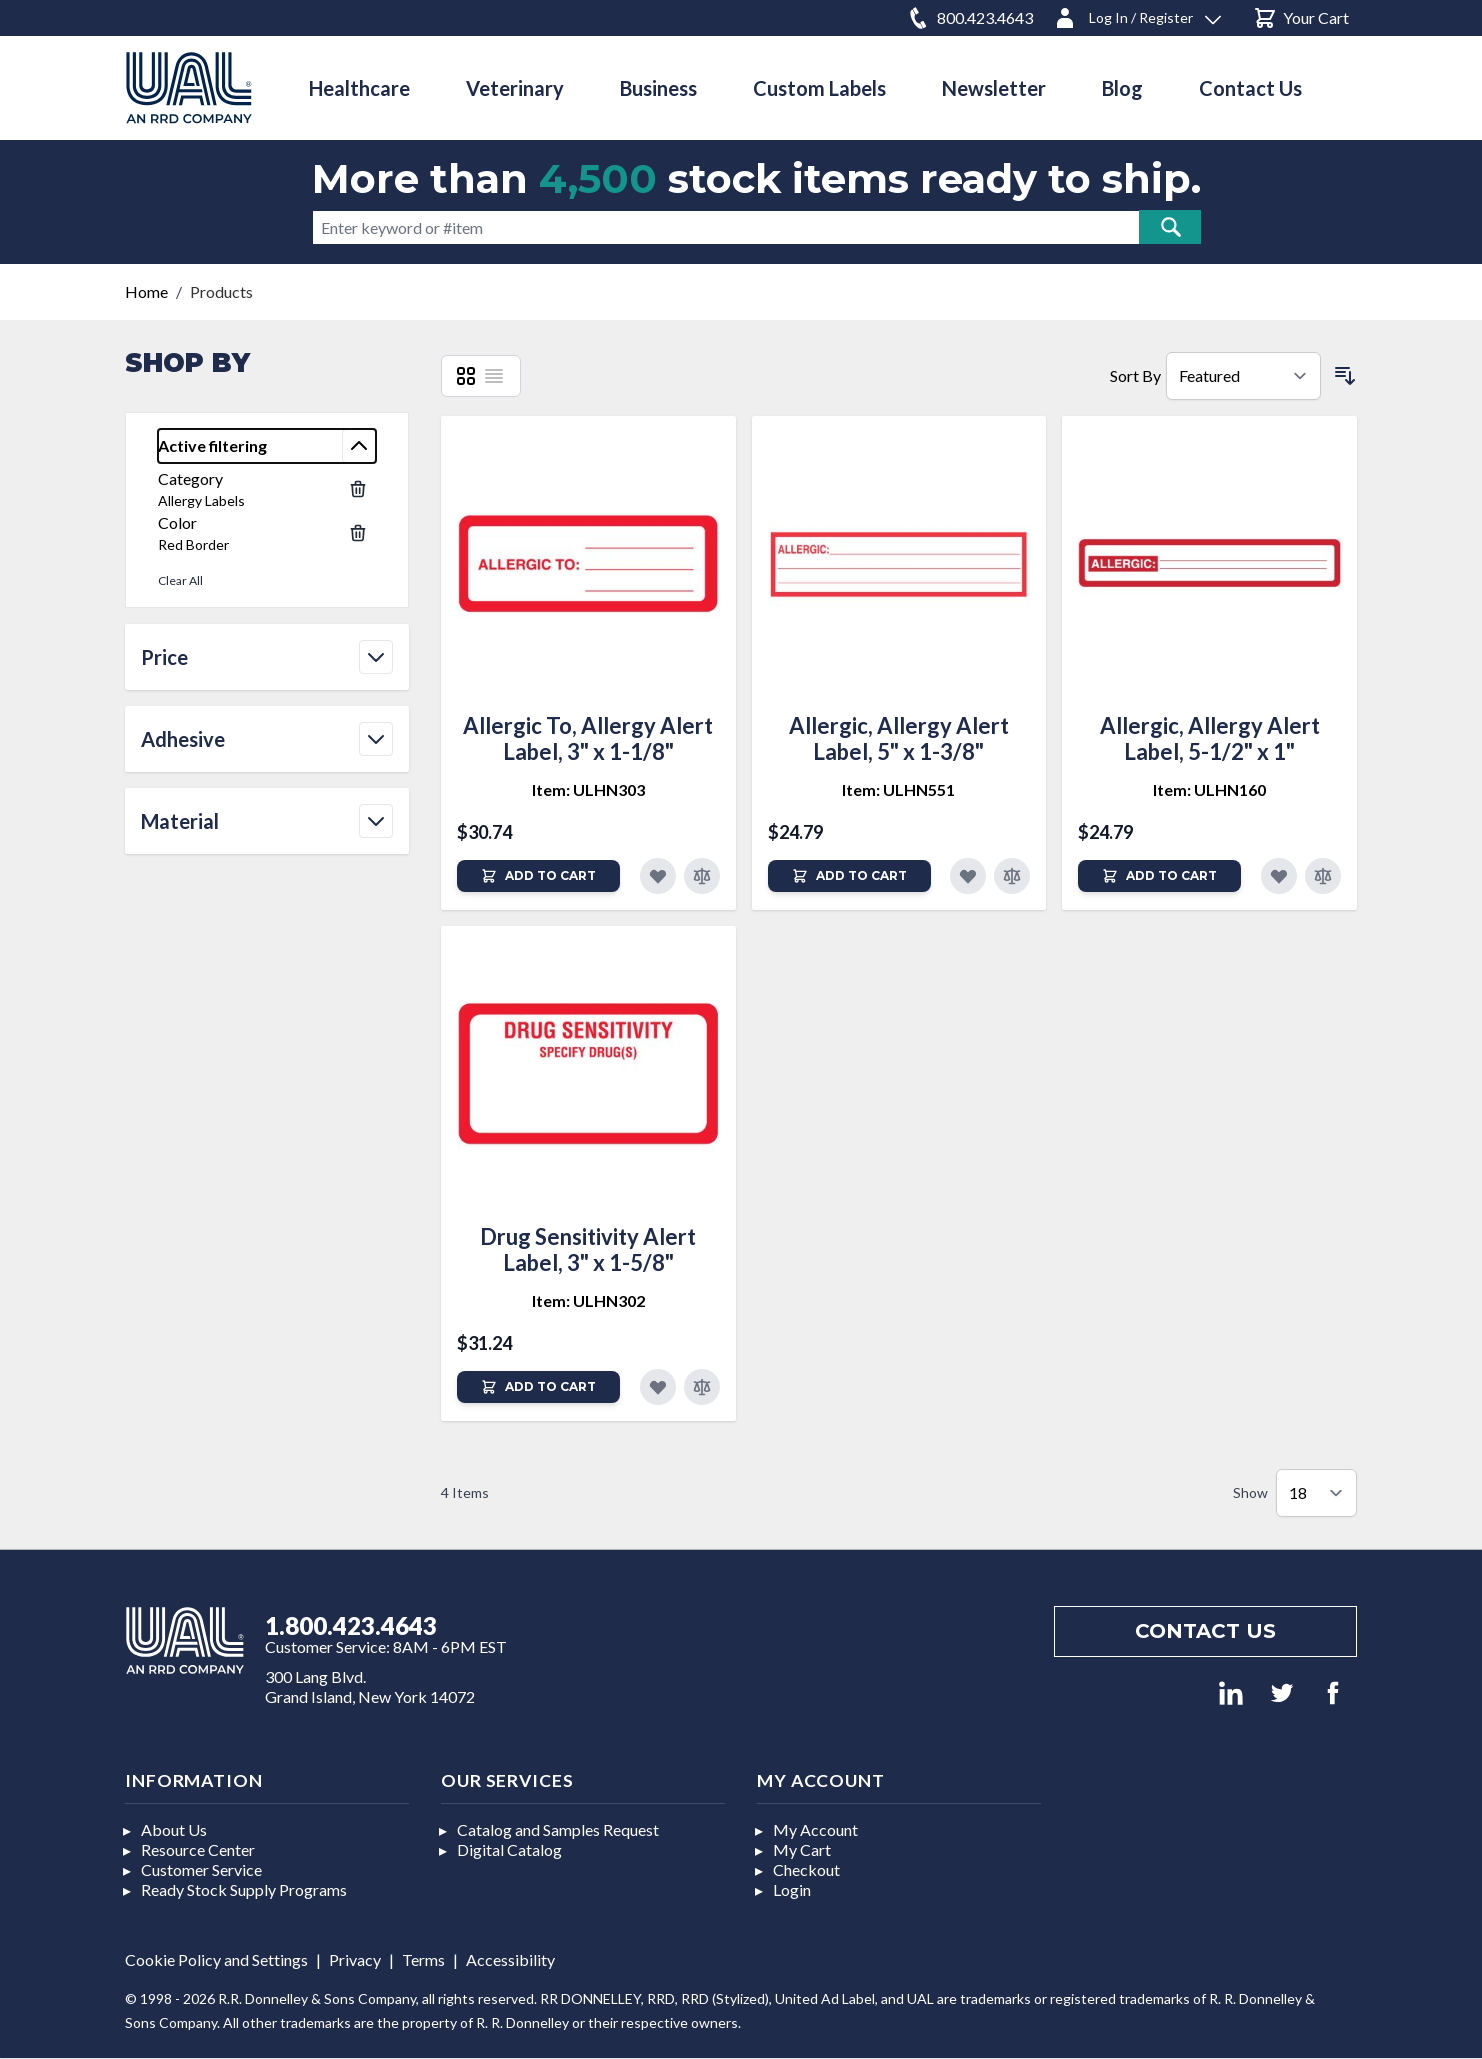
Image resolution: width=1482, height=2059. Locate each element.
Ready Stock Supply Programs (244, 1889)
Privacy (355, 1959)
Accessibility (510, 1959)
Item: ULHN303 (588, 789)
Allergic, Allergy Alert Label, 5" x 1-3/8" (899, 738)
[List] (494, 376)
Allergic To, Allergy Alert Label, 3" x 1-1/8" (588, 738)
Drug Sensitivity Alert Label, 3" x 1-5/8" (588, 1249)
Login (792, 1889)
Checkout (806, 1869)
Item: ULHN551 (898, 789)
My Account (815, 1829)
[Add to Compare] (702, 876)
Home (146, 291)
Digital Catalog (509, 1849)
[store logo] (189, 87)
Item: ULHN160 (1209, 789)
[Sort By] (1243, 376)
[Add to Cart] (538, 876)
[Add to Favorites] (658, 876)
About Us (174, 1829)
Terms (423, 1959)
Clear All (180, 580)
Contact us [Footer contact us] (1205, 1631)
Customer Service (201, 1869)
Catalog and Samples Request (558, 1829)
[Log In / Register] (1137, 14)
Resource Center (198, 1849)
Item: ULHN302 (588, 1300)
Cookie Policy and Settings (216, 1959)
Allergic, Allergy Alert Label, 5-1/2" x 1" (1210, 738)
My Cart (802, 1849)
